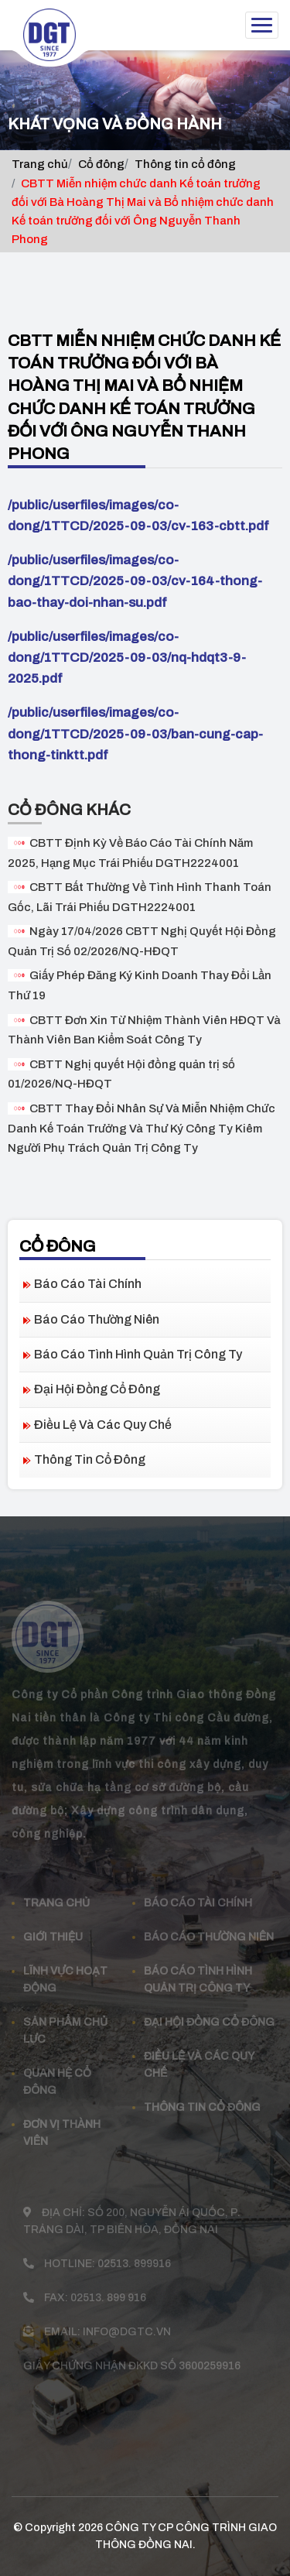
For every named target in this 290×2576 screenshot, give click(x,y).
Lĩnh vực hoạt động (65, 1966)
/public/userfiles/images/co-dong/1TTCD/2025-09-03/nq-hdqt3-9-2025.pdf (127, 657)
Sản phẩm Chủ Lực (65, 2017)
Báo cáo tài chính (88, 1283)
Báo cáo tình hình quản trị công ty (138, 1354)
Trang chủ (40, 164)
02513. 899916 (134, 2250)
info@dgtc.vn (127, 2318)
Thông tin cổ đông (185, 164)
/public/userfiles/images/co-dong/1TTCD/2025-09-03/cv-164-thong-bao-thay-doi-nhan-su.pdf (135, 581)
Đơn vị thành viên (62, 2119)
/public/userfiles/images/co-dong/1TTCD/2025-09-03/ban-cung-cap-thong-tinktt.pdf (135, 733)
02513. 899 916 (108, 2284)
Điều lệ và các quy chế (103, 1424)
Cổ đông (101, 164)
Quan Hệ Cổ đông (57, 2068)
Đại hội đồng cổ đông (97, 1389)
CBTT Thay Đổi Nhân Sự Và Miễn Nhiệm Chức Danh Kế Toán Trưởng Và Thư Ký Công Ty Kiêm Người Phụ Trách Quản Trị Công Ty (141, 1128)
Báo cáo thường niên (96, 1319)
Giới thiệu (53, 1924)
